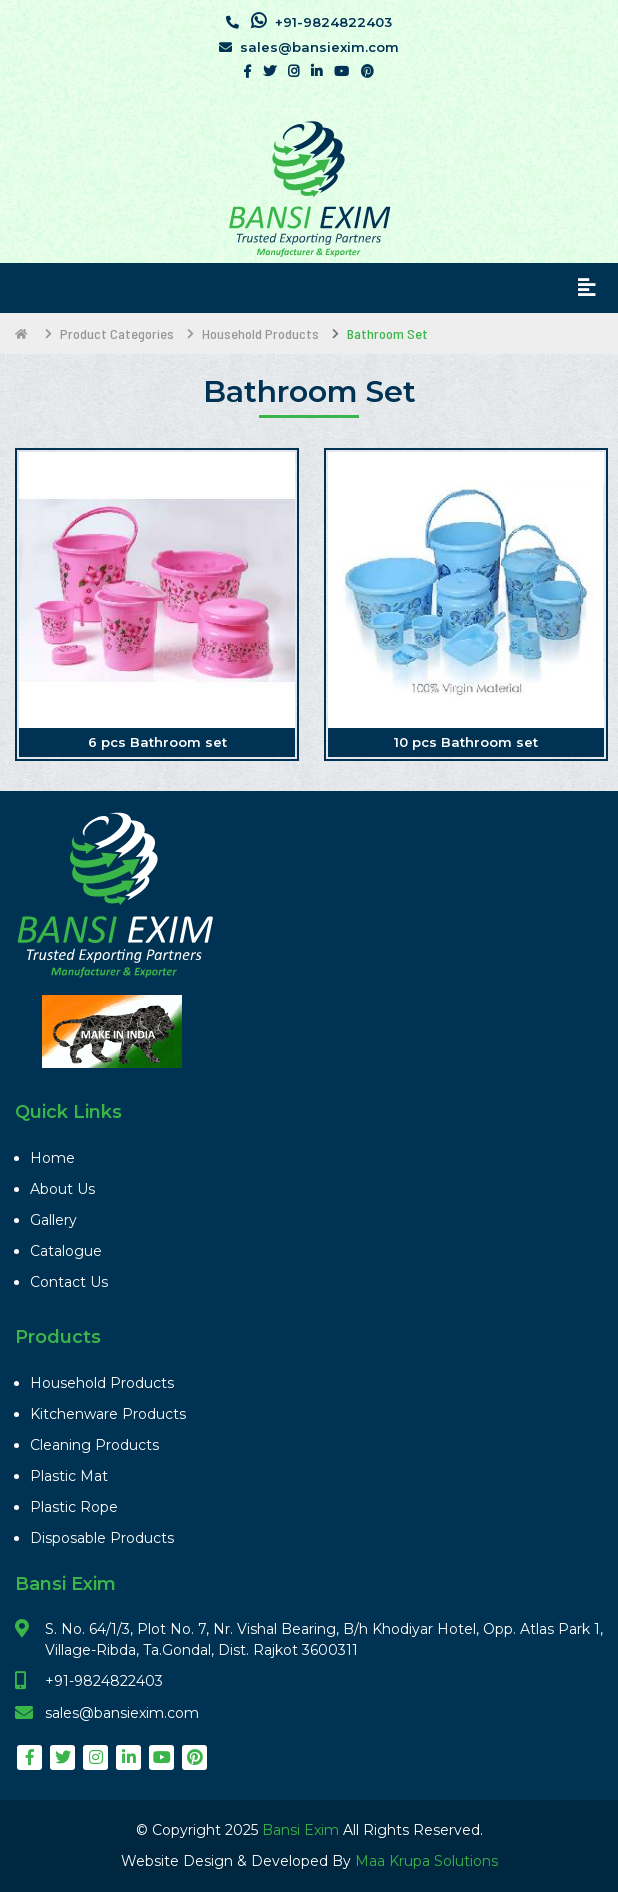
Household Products (102, 1383)
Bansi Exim (302, 1830)
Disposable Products (102, 1538)
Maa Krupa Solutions (426, 1861)
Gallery (53, 1220)
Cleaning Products (94, 1445)
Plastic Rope (74, 1507)
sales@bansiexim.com (309, 47)
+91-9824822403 (309, 20)
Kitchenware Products (108, 1414)
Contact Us (69, 1282)
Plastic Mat (69, 1476)
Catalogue (66, 1251)
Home (52, 1158)
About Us (62, 1189)
